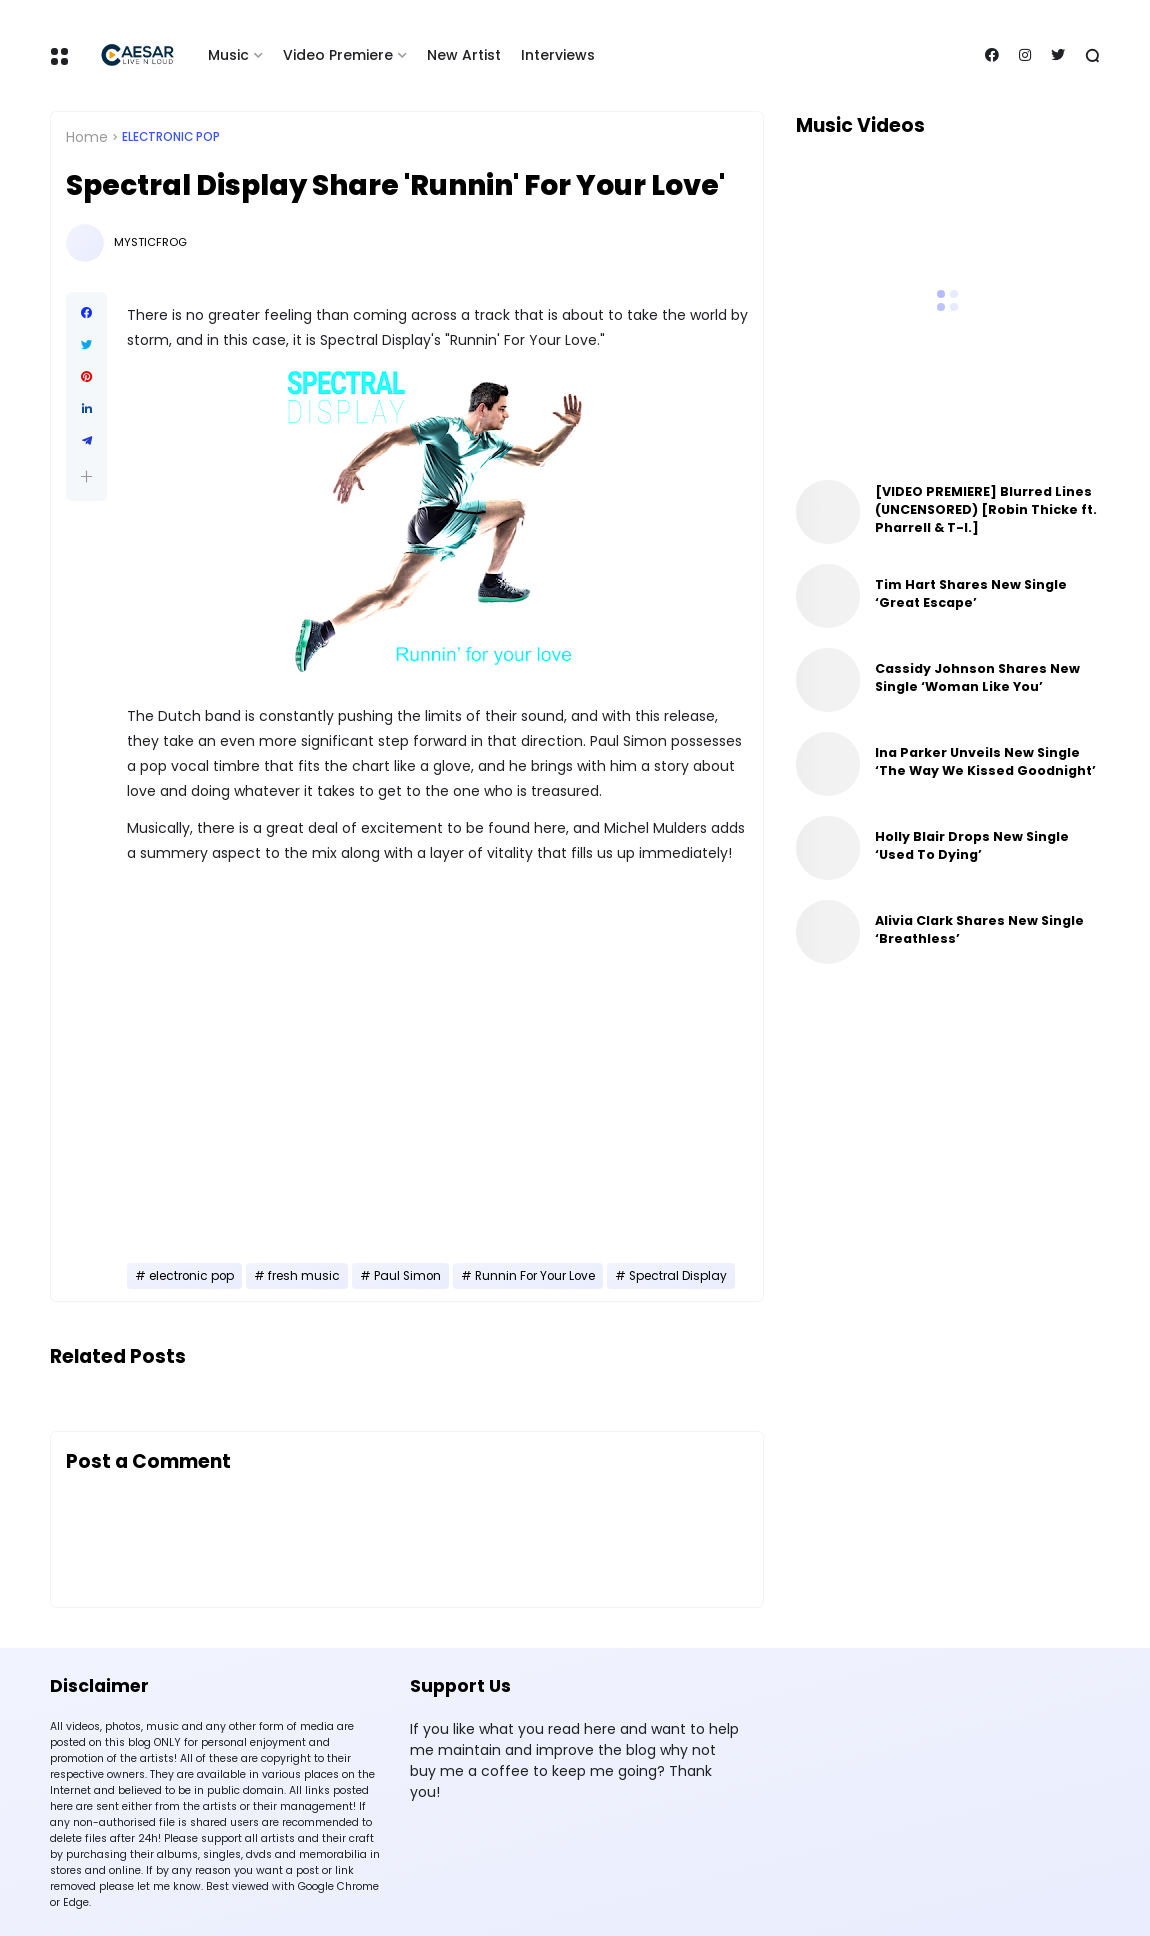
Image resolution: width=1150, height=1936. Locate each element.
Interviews (558, 55)
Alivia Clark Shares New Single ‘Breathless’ (979, 929)
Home (87, 137)
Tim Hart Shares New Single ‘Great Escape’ (971, 593)
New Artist (464, 55)
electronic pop (171, 137)
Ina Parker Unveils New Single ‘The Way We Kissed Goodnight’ (985, 761)
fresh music (304, 1276)
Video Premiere (338, 55)
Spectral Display (678, 1276)
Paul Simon (407, 1276)
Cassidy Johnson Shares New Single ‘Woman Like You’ (977, 677)
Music (228, 55)
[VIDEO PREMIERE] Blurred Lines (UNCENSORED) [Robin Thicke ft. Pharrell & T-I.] (986, 509)
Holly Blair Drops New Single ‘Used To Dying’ (972, 845)
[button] (86, 476)
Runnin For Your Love (535, 1276)
